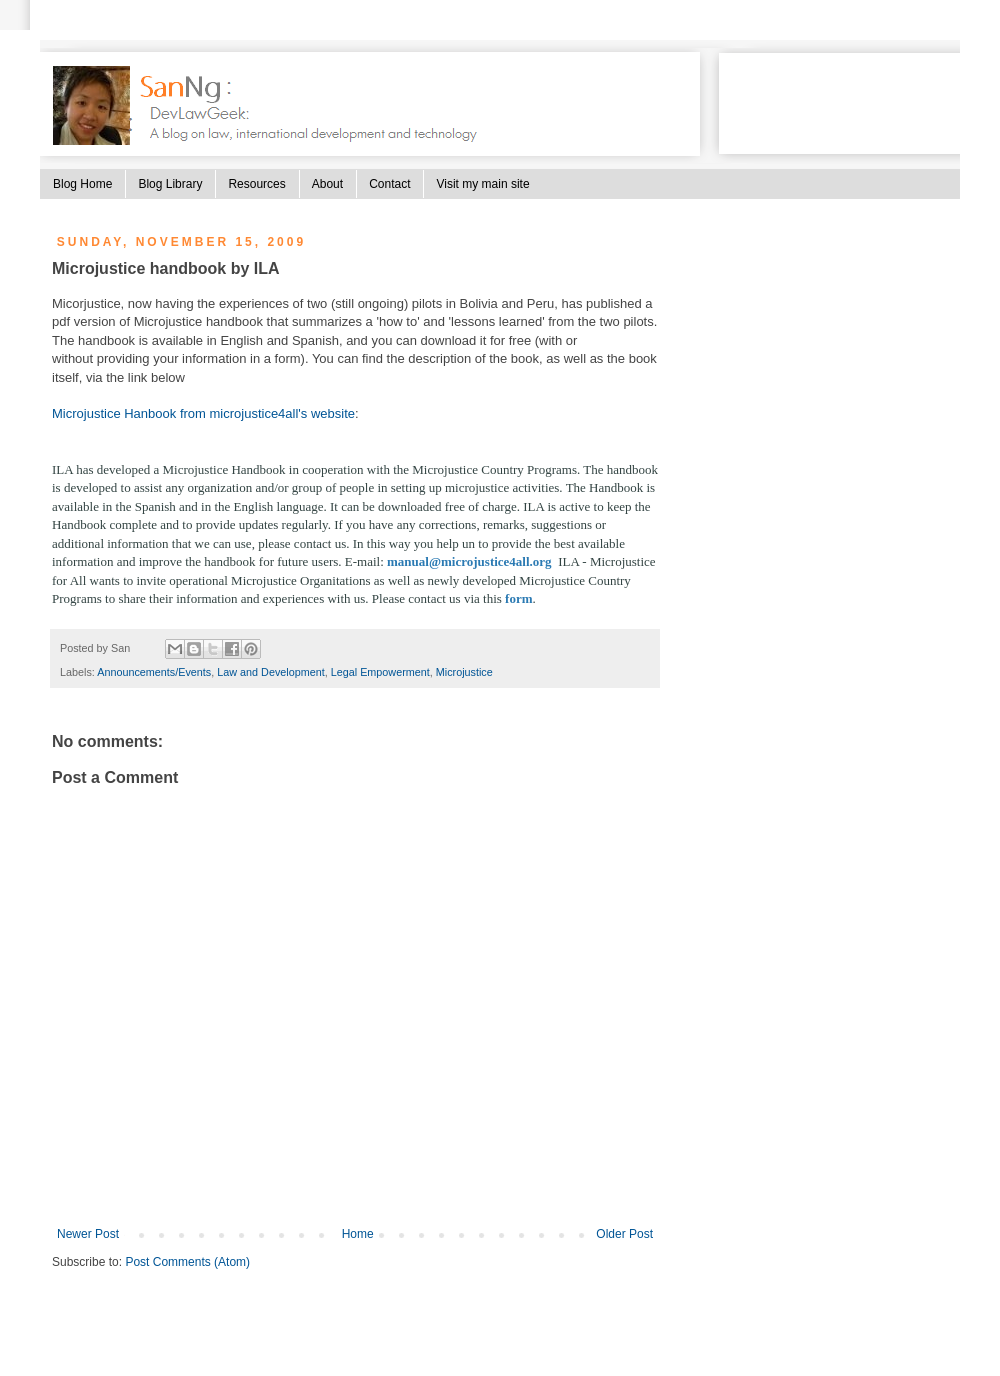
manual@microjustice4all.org (469, 561)
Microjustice (464, 672)
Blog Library (170, 184)
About (327, 184)
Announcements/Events (154, 672)
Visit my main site (482, 184)
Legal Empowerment (380, 672)
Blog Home (82, 184)
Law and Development (270, 672)
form (518, 598)
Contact (389, 184)
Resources (256, 184)
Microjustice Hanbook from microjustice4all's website (203, 413)
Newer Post (88, 1234)
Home (358, 1234)
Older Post (624, 1234)
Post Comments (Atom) (187, 1262)
